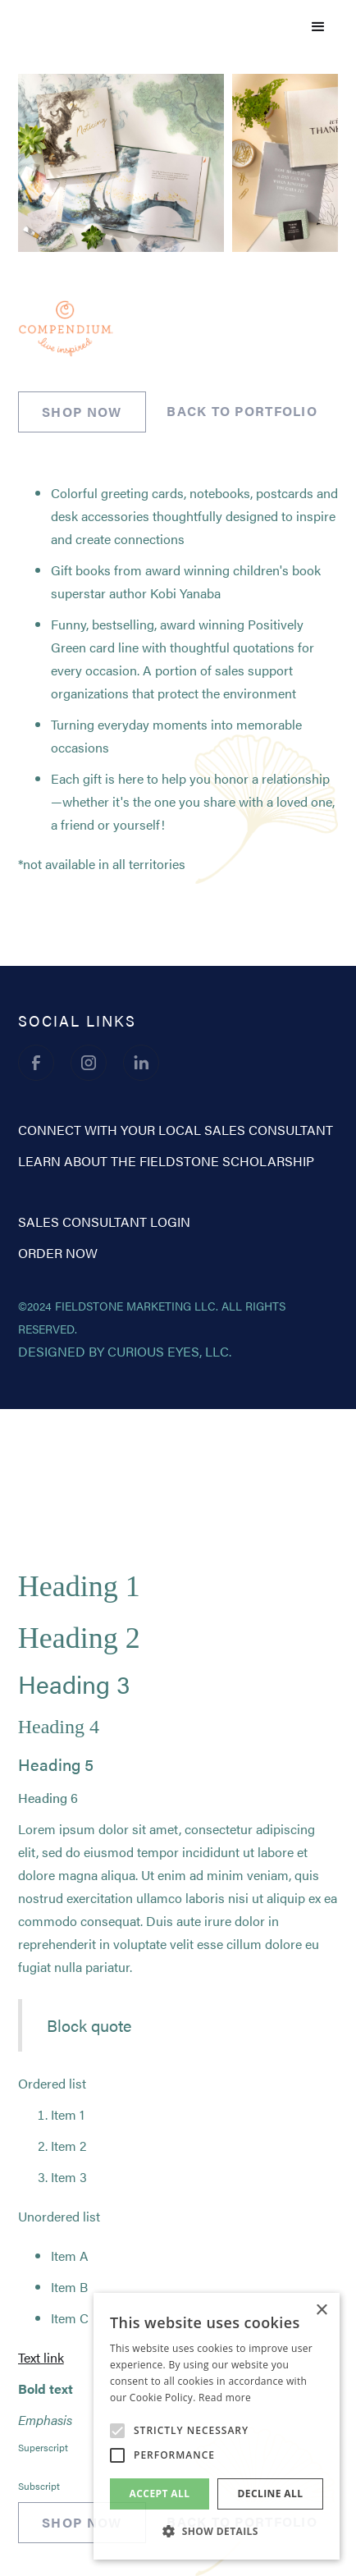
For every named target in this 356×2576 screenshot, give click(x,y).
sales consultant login (104, 1221)
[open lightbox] (121, 166)
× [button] (321, 2310)
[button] (318, 27)
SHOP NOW (81, 411)
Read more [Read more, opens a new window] (225, 2397)
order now (58, 1252)
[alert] (217, 2426)
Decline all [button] (271, 2494)
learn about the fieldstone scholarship (166, 1160)
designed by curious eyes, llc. (124, 1351)
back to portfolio (242, 410)
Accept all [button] (160, 2494)
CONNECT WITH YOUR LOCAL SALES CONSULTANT (175, 1129)
